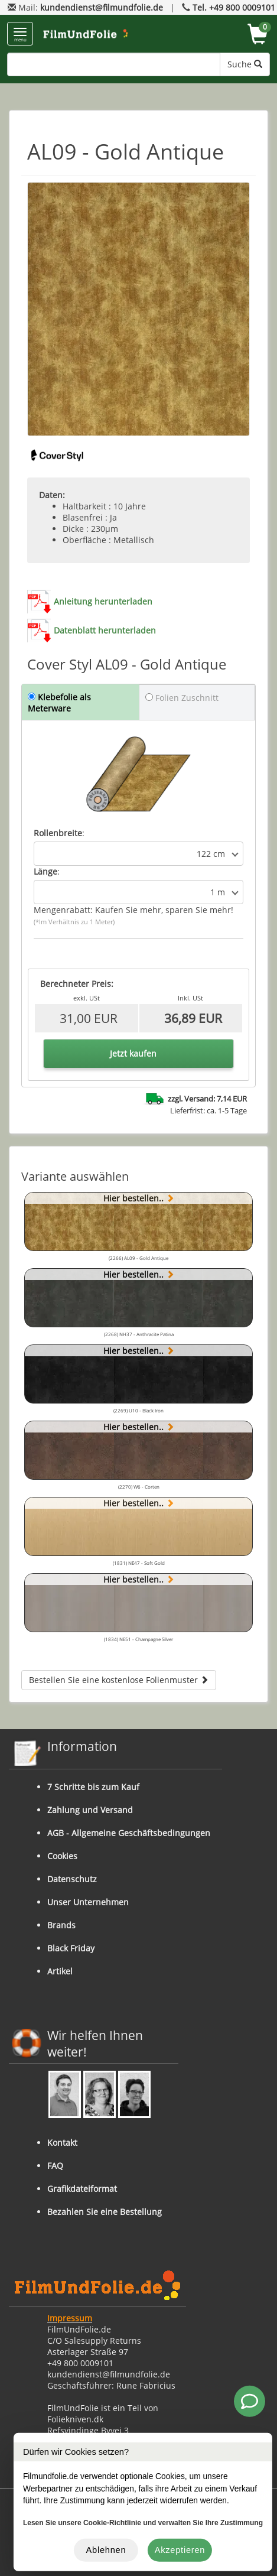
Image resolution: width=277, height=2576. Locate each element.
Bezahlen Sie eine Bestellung (104, 2211)
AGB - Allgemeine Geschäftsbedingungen (128, 1832)
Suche (244, 64)
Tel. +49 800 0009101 (234, 7)
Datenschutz (72, 1879)
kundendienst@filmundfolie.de (101, 7)
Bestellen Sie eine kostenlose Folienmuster (118, 1679)
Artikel (60, 1971)
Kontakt (62, 2142)
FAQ (55, 2165)
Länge (45, 871)
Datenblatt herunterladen (105, 630)
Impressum (69, 2318)
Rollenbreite (58, 833)
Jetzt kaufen (133, 1053)
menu (20, 35)
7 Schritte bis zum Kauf (93, 1786)
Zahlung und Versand (90, 1809)
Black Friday (70, 1948)
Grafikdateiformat (82, 2188)
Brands (61, 1925)
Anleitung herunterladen (103, 601)
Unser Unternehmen (88, 1902)
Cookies (62, 1856)
